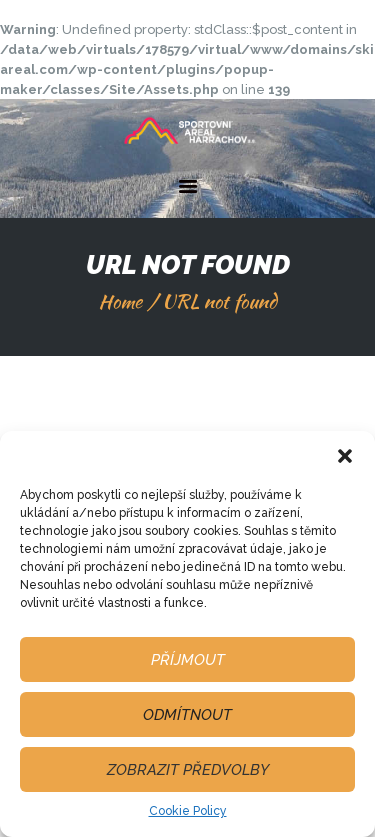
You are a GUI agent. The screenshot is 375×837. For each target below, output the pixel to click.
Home (120, 301)
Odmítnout (187, 715)
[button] (345, 456)
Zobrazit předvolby (188, 770)
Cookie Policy (188, 811)
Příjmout (188, 660)
